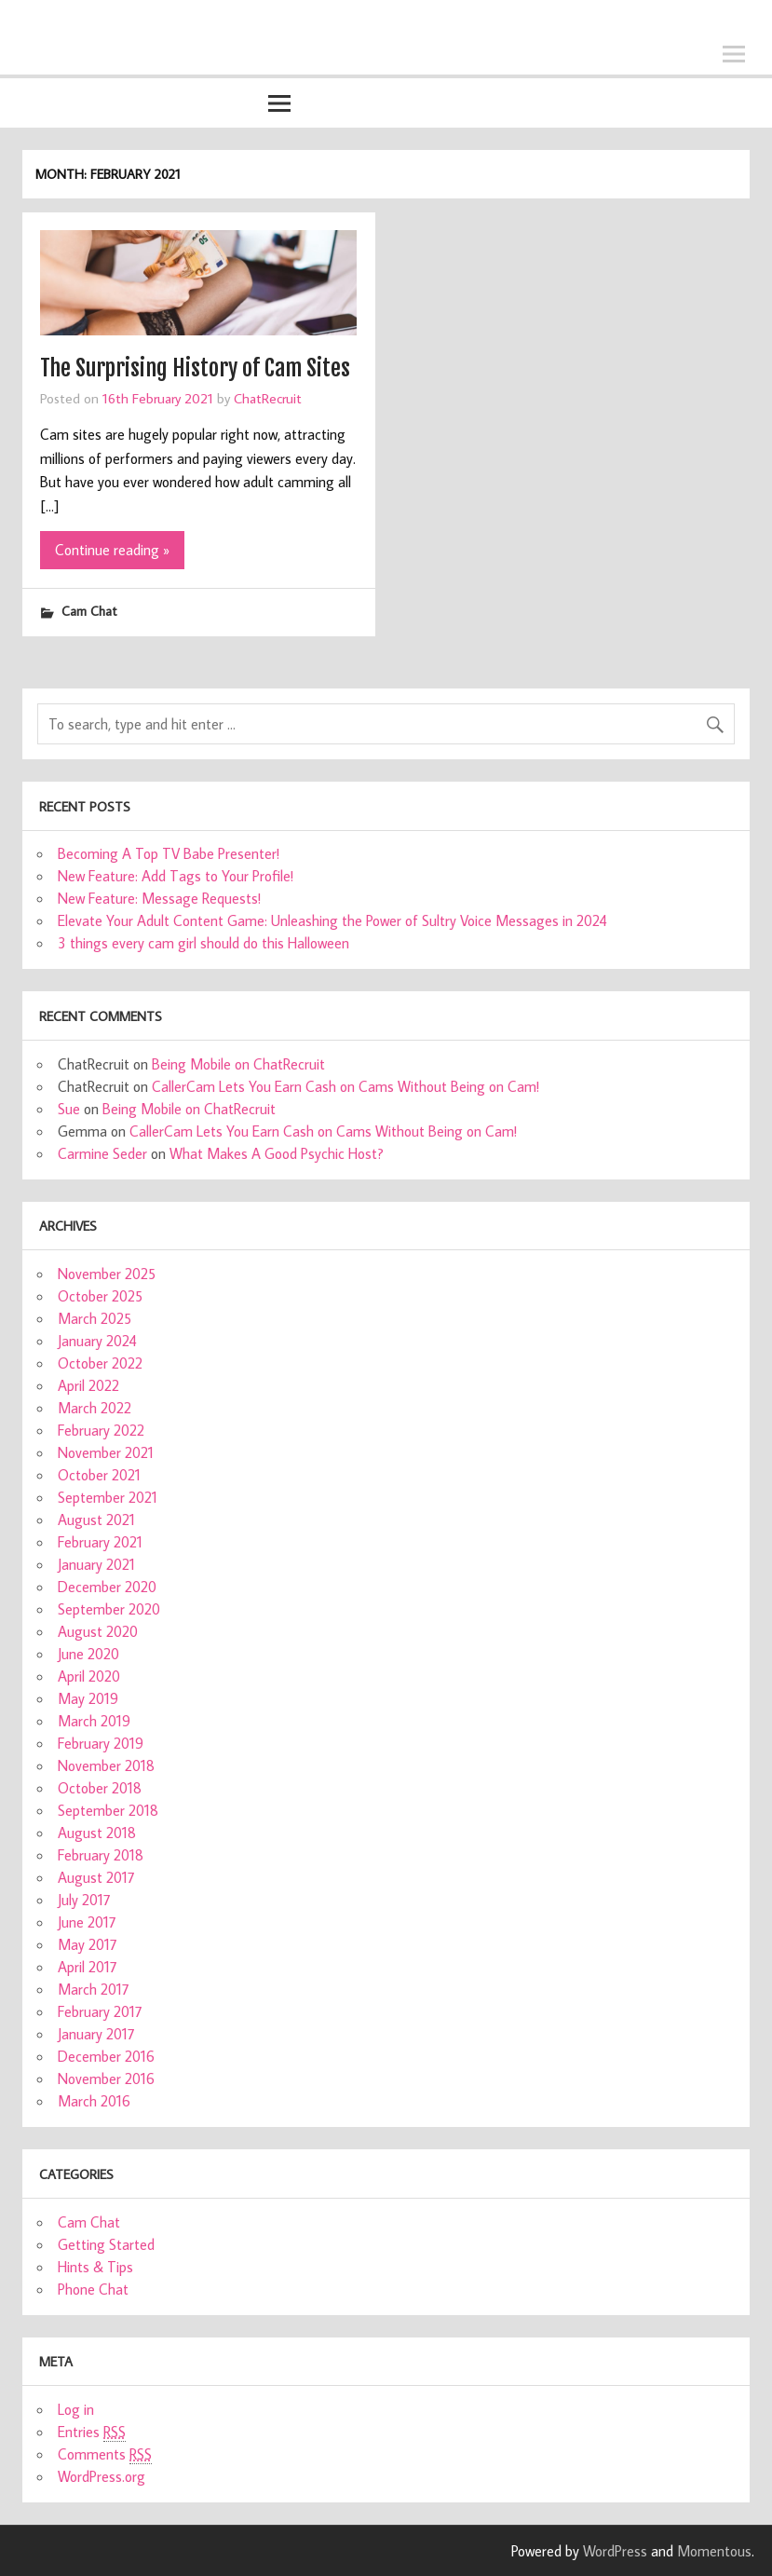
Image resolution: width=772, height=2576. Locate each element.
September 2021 (107, 1497)
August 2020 (98, 1631)
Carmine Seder (102, 1153)
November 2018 (106, 1765)
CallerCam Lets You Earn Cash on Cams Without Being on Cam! (345, 1086)
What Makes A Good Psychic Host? (276, 1153)
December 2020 (107, 1586)
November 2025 (107, 1273)
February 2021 (100, 1542)
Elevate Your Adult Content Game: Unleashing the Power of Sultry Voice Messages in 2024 (332, 920)
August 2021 (96, 1519)
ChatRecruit (268, 397)
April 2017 (87, 1966)
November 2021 (106, 1452)
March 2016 (94, 2101)
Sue (69, 1108)
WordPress (615, 2551)
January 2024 (97, 1340)
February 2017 (100, 2011)
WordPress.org (101, 2476)
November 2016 (106, 2078)
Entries (92, 2432)
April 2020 (89, 1676)
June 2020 (88, 1653)
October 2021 (99, 1474)
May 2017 (87, 1944)
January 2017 (96, 2033)
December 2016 (106, 2056)
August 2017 (96, 1877)
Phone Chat (93, 2289)
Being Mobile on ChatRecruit (238, 1064)
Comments (105, 2454)
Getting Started (106, 2244)
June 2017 (87, 1922)
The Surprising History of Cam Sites (195, 368)
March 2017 (93, 1989)
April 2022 (88, 1385)
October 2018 (100, 1788)
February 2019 (100, 1743)
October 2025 (100, 1296)
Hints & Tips (95, 2266)
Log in (76, 2409)
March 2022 (94, 1407)
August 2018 (97, 1832)
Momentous (714, 2551)
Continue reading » (112, 549)
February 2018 (100, 1855)
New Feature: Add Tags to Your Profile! (175, 875)
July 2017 (84, 1899)
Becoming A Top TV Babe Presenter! (168, 853)
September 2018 (108, 1810)
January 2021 (96, 1564)
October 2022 (100, 1363)
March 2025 (94, 1318)
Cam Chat (88, 611)
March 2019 (94, 1720)
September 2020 (109, 1609)
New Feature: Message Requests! (159, 898)
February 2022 (101, 1430)
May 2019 (88, 1698)
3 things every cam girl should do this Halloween (203, 943)
